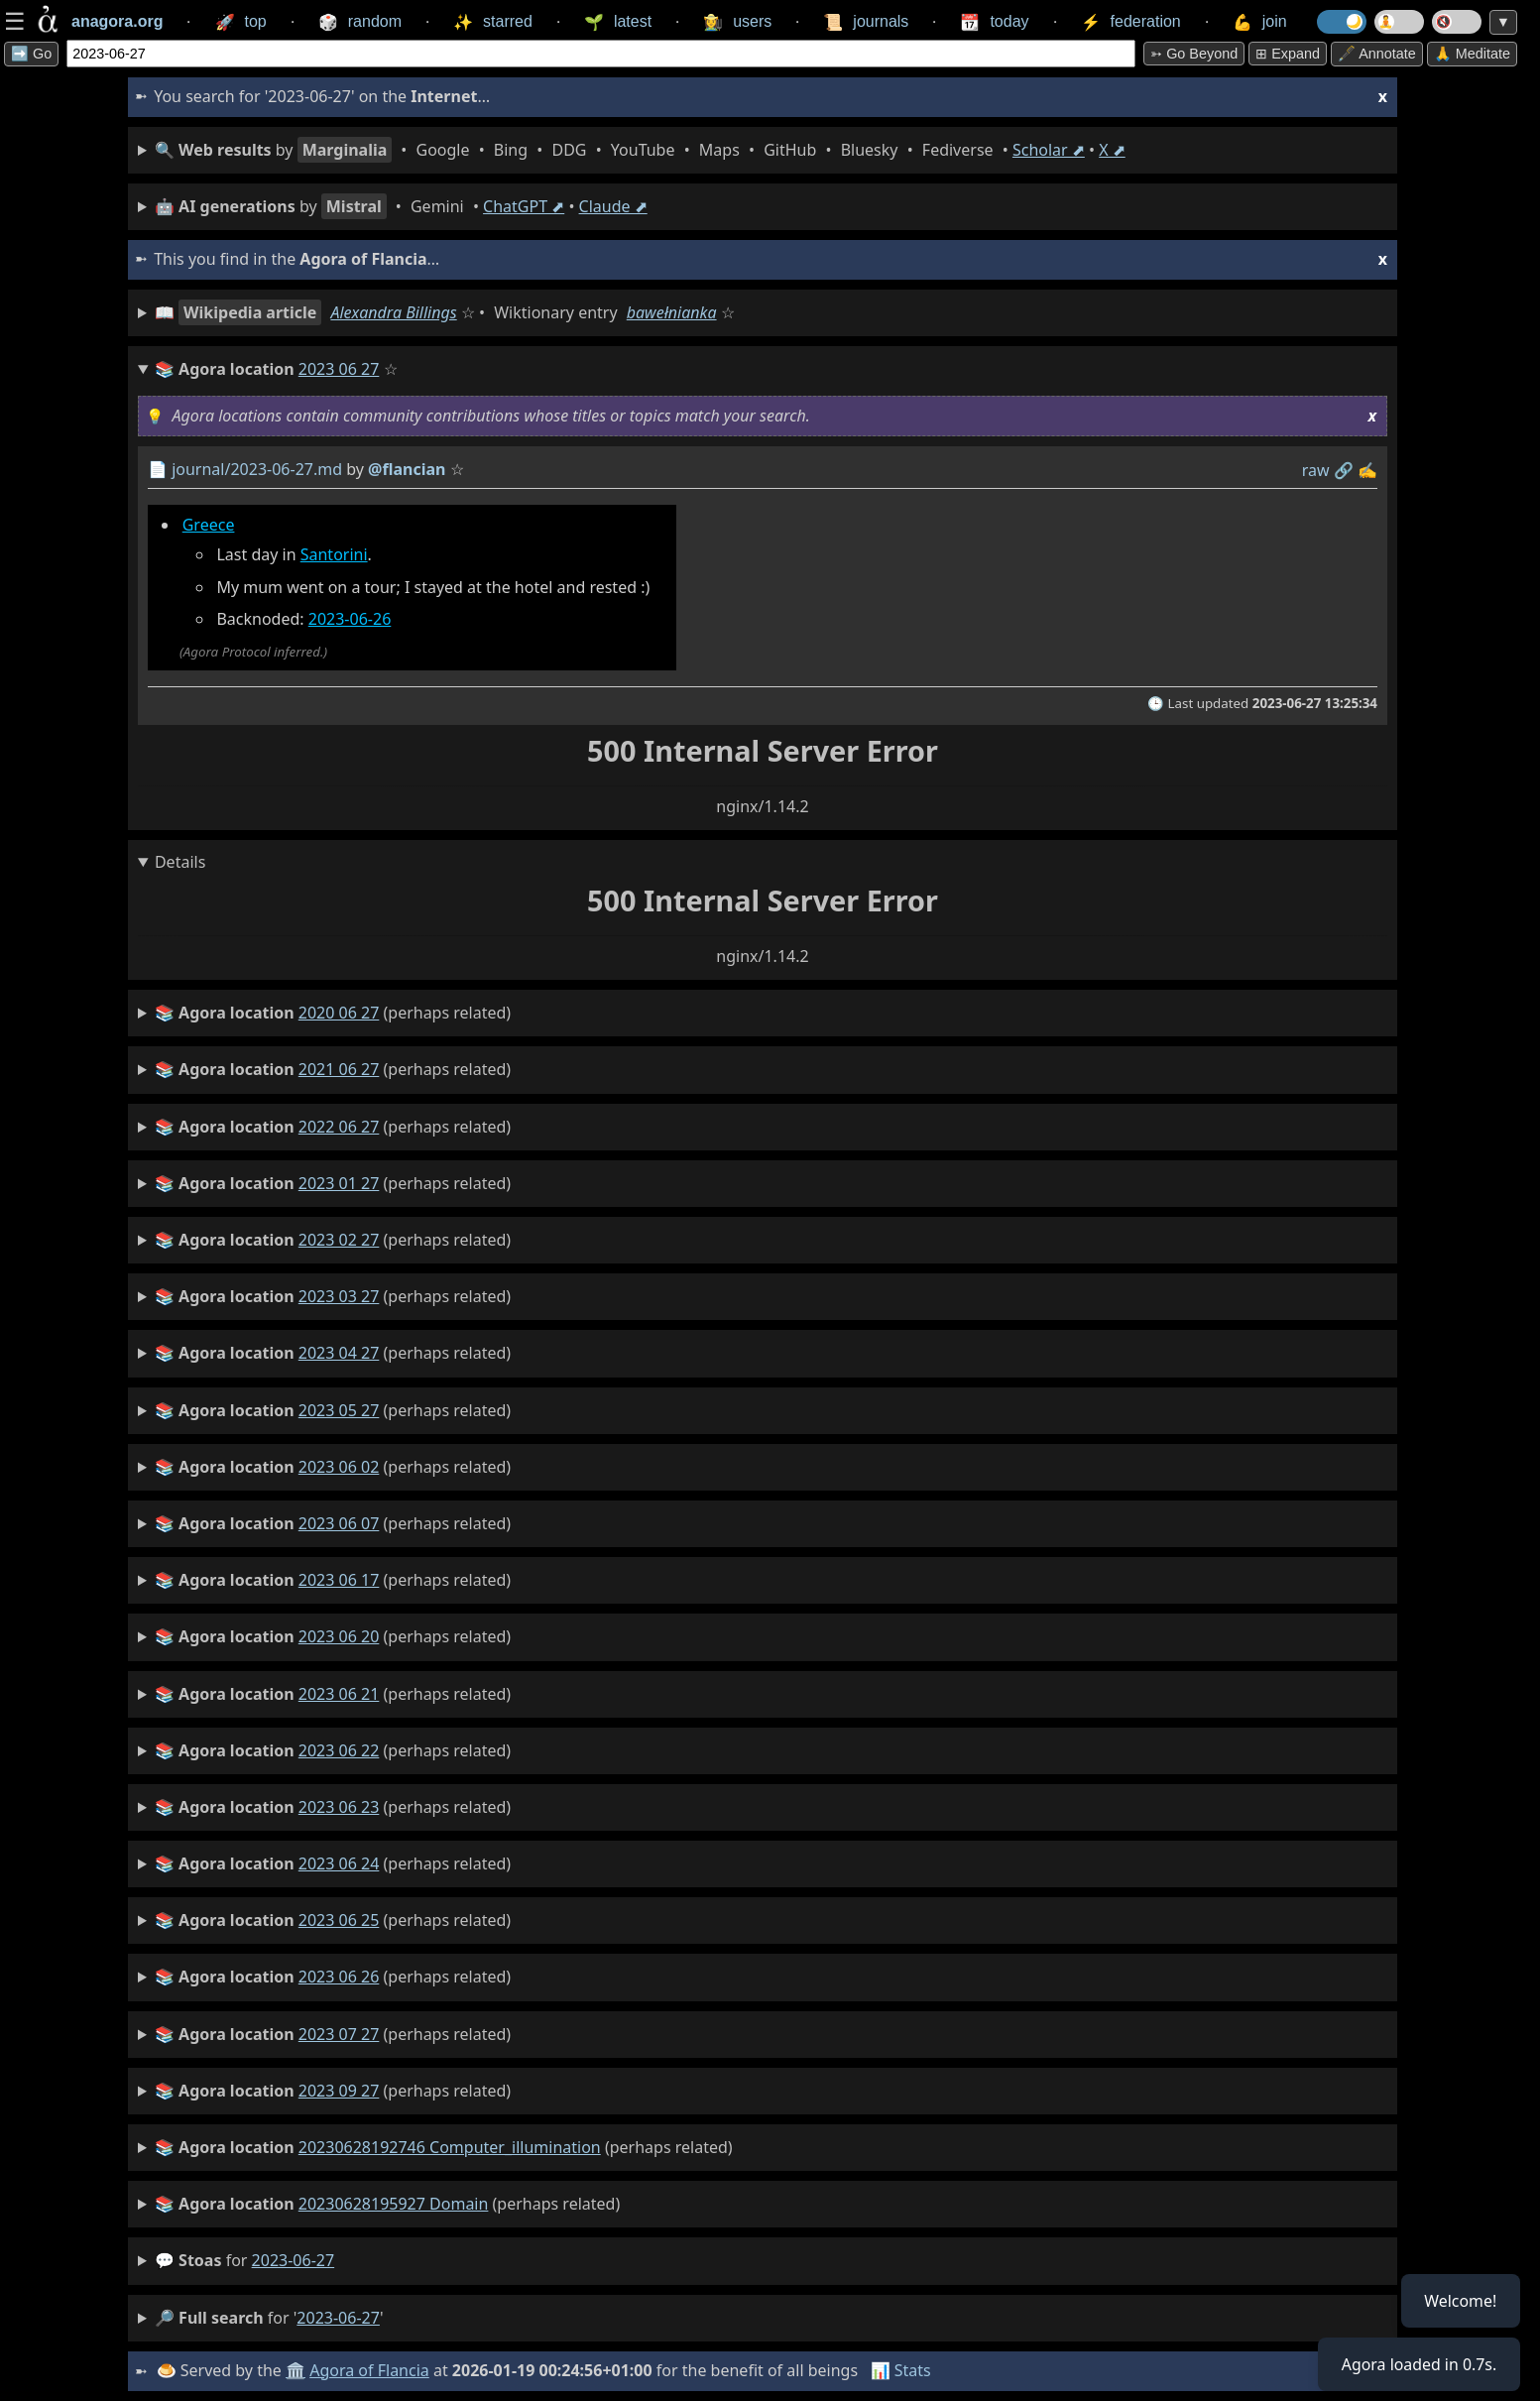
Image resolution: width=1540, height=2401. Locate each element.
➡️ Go (31, 53)
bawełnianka (672, 312)
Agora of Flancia (370, 2370)
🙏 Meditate (1472, 53)
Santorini (334, 554)
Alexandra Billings (393, 312)
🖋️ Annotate (1377, 53)
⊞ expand (1287, 53)
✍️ (1367, 470)
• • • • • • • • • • (640, 150)
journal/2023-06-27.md (257, 469)
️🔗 (1344, 470)
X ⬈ (1112, 150)
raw (1316, 470)
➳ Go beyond (1194, 53)
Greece (208, 525)
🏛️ (295, 2370)
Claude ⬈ (613, 206)
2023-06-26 (350, 619)
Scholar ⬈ (1048, 150)
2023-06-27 (293, 2260)
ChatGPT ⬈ (523, 206)
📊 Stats (901, 2370)
